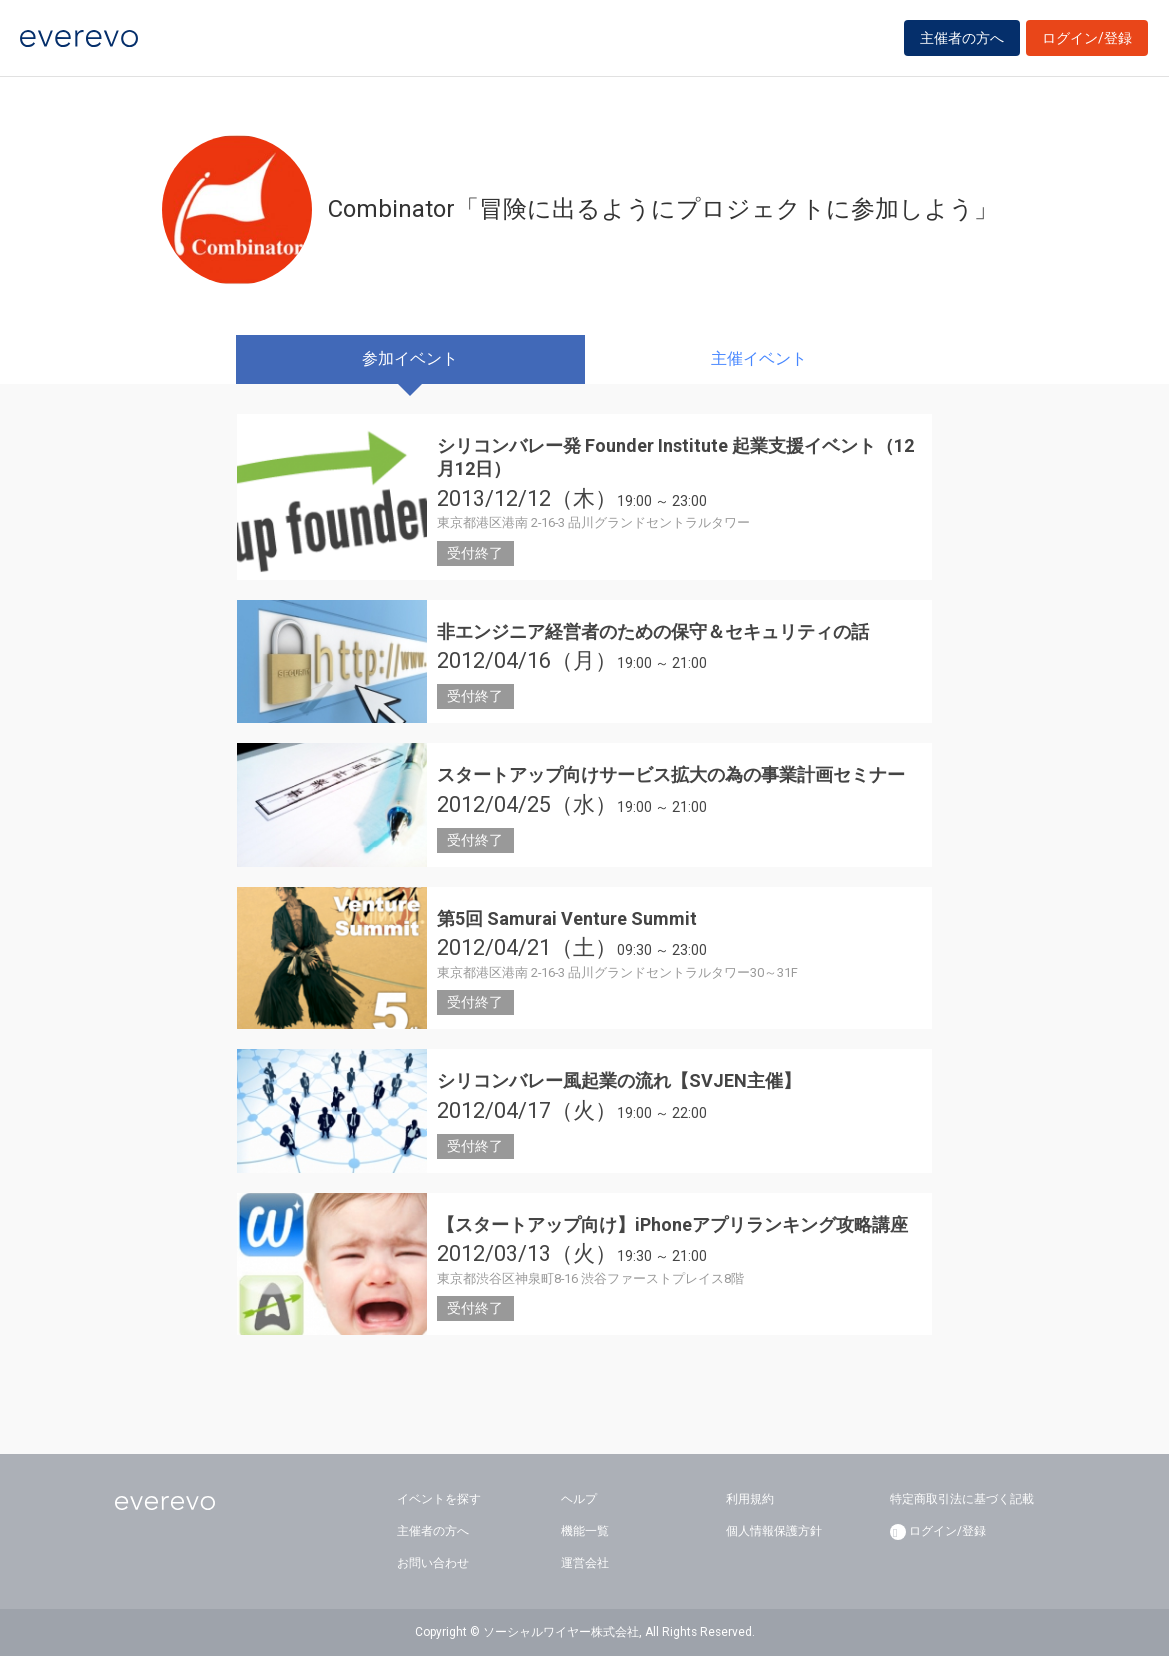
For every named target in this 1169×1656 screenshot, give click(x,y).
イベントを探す (439, 1499)
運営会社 (585, 1563)
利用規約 (750, 1499)
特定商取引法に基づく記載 (962, 1499)
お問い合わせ (433, 1563)
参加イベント (410, 358)
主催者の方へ (962, 42)
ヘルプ (579, 1499)
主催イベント (759, 358)
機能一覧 (585, 1531)
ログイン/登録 (1087, 42)
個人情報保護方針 (774, 1531)
